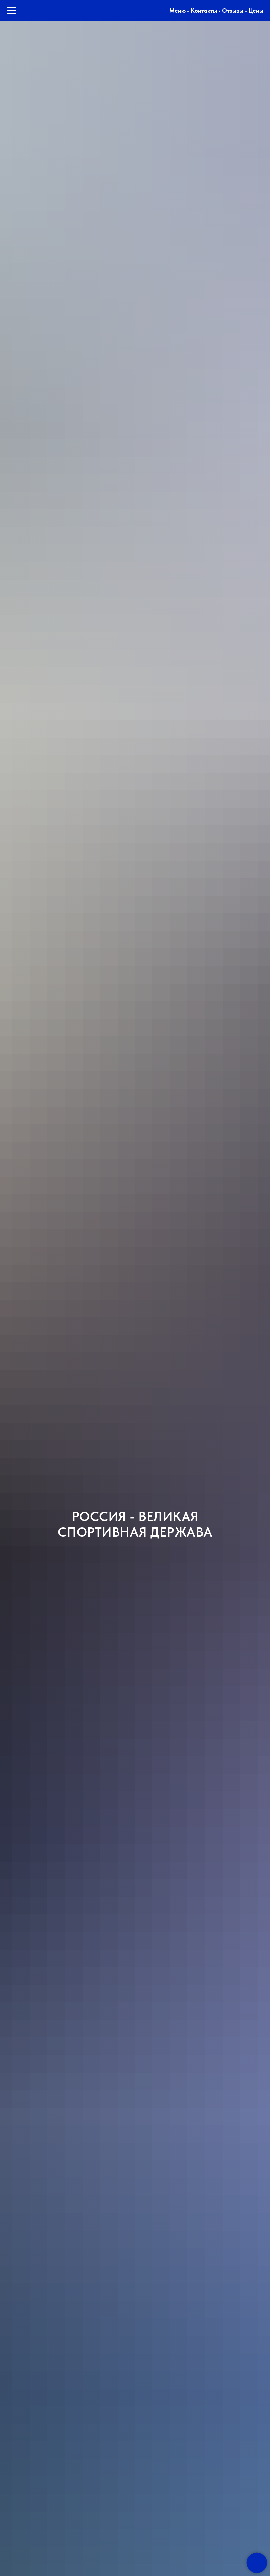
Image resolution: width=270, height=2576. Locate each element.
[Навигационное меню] (11, 10)
